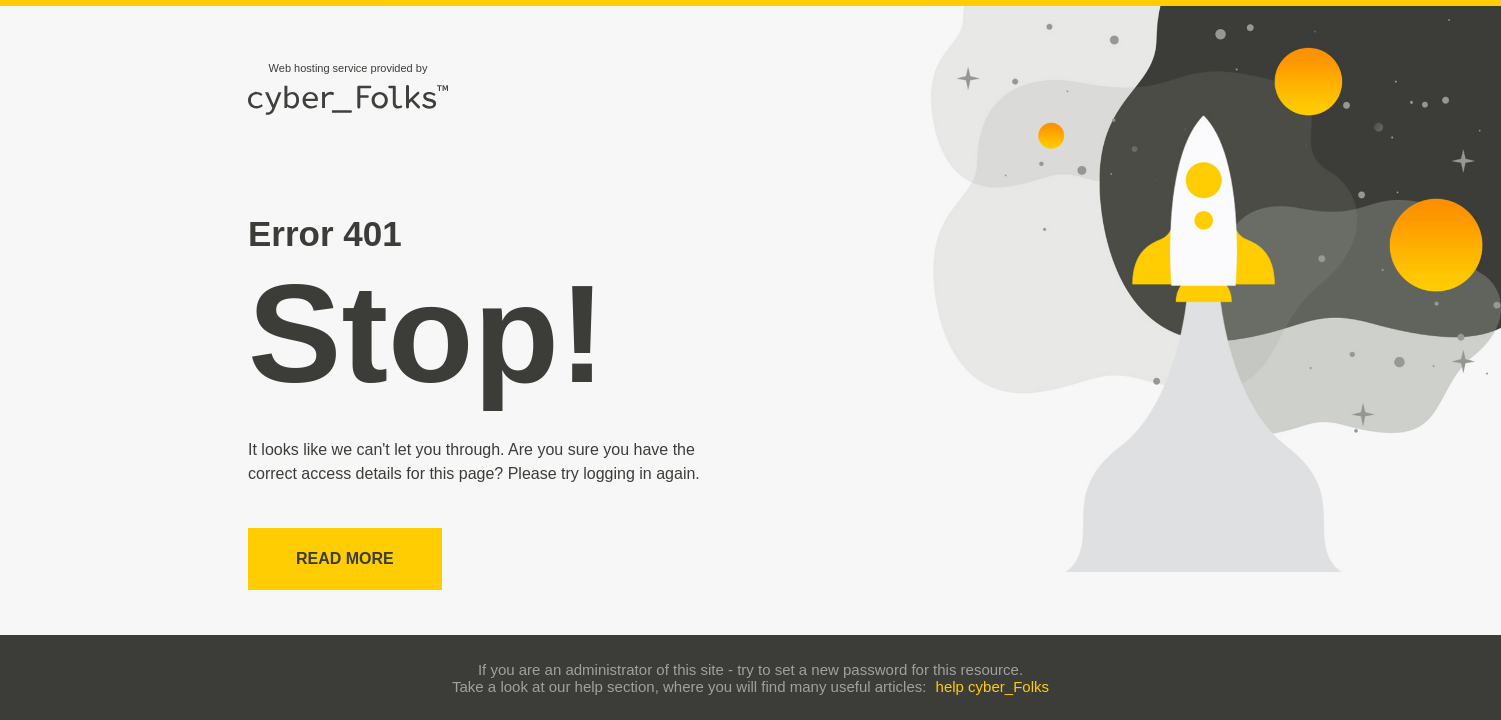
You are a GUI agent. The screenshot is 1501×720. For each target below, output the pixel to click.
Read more (345, 558)
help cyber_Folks (992, 686)
